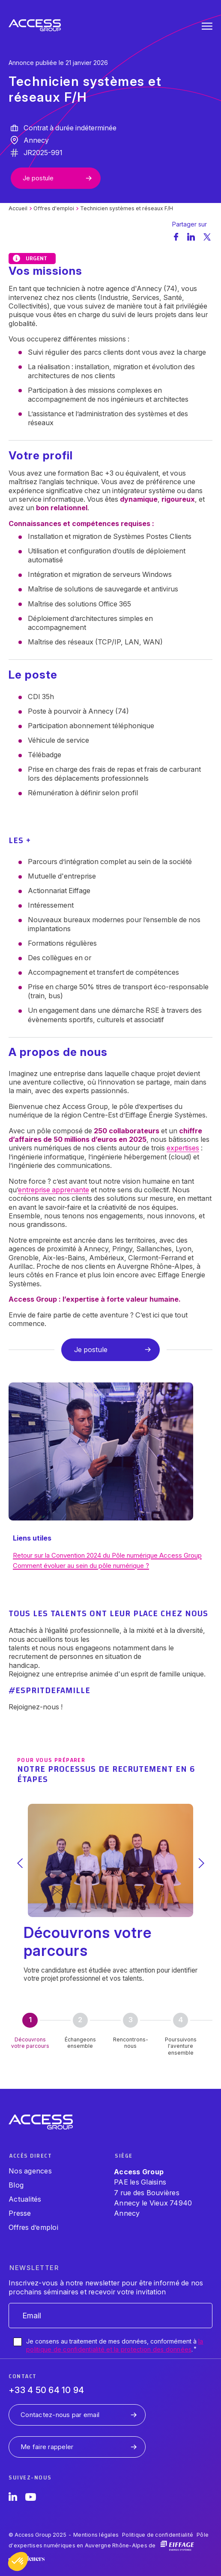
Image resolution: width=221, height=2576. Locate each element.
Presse (20, 2213)
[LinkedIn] (13, 2498)
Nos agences (30, 2171)
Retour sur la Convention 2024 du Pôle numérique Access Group (107, 1555)
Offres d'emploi (53, 208)
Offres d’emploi (33, 2227)
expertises (183, 1148)
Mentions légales (96, 2535)
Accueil (18, 208)
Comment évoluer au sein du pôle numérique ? (81, 1565)
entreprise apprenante (53, 1189)
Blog (16, 2185)
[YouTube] (30, 2498)
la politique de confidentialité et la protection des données (114, 2345)
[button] (18, 2561)
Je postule (38, 178)
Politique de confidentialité (157, 2535)
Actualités (25, 2199)
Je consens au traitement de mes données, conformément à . (114, 2345)
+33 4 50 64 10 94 (46, 2390)
